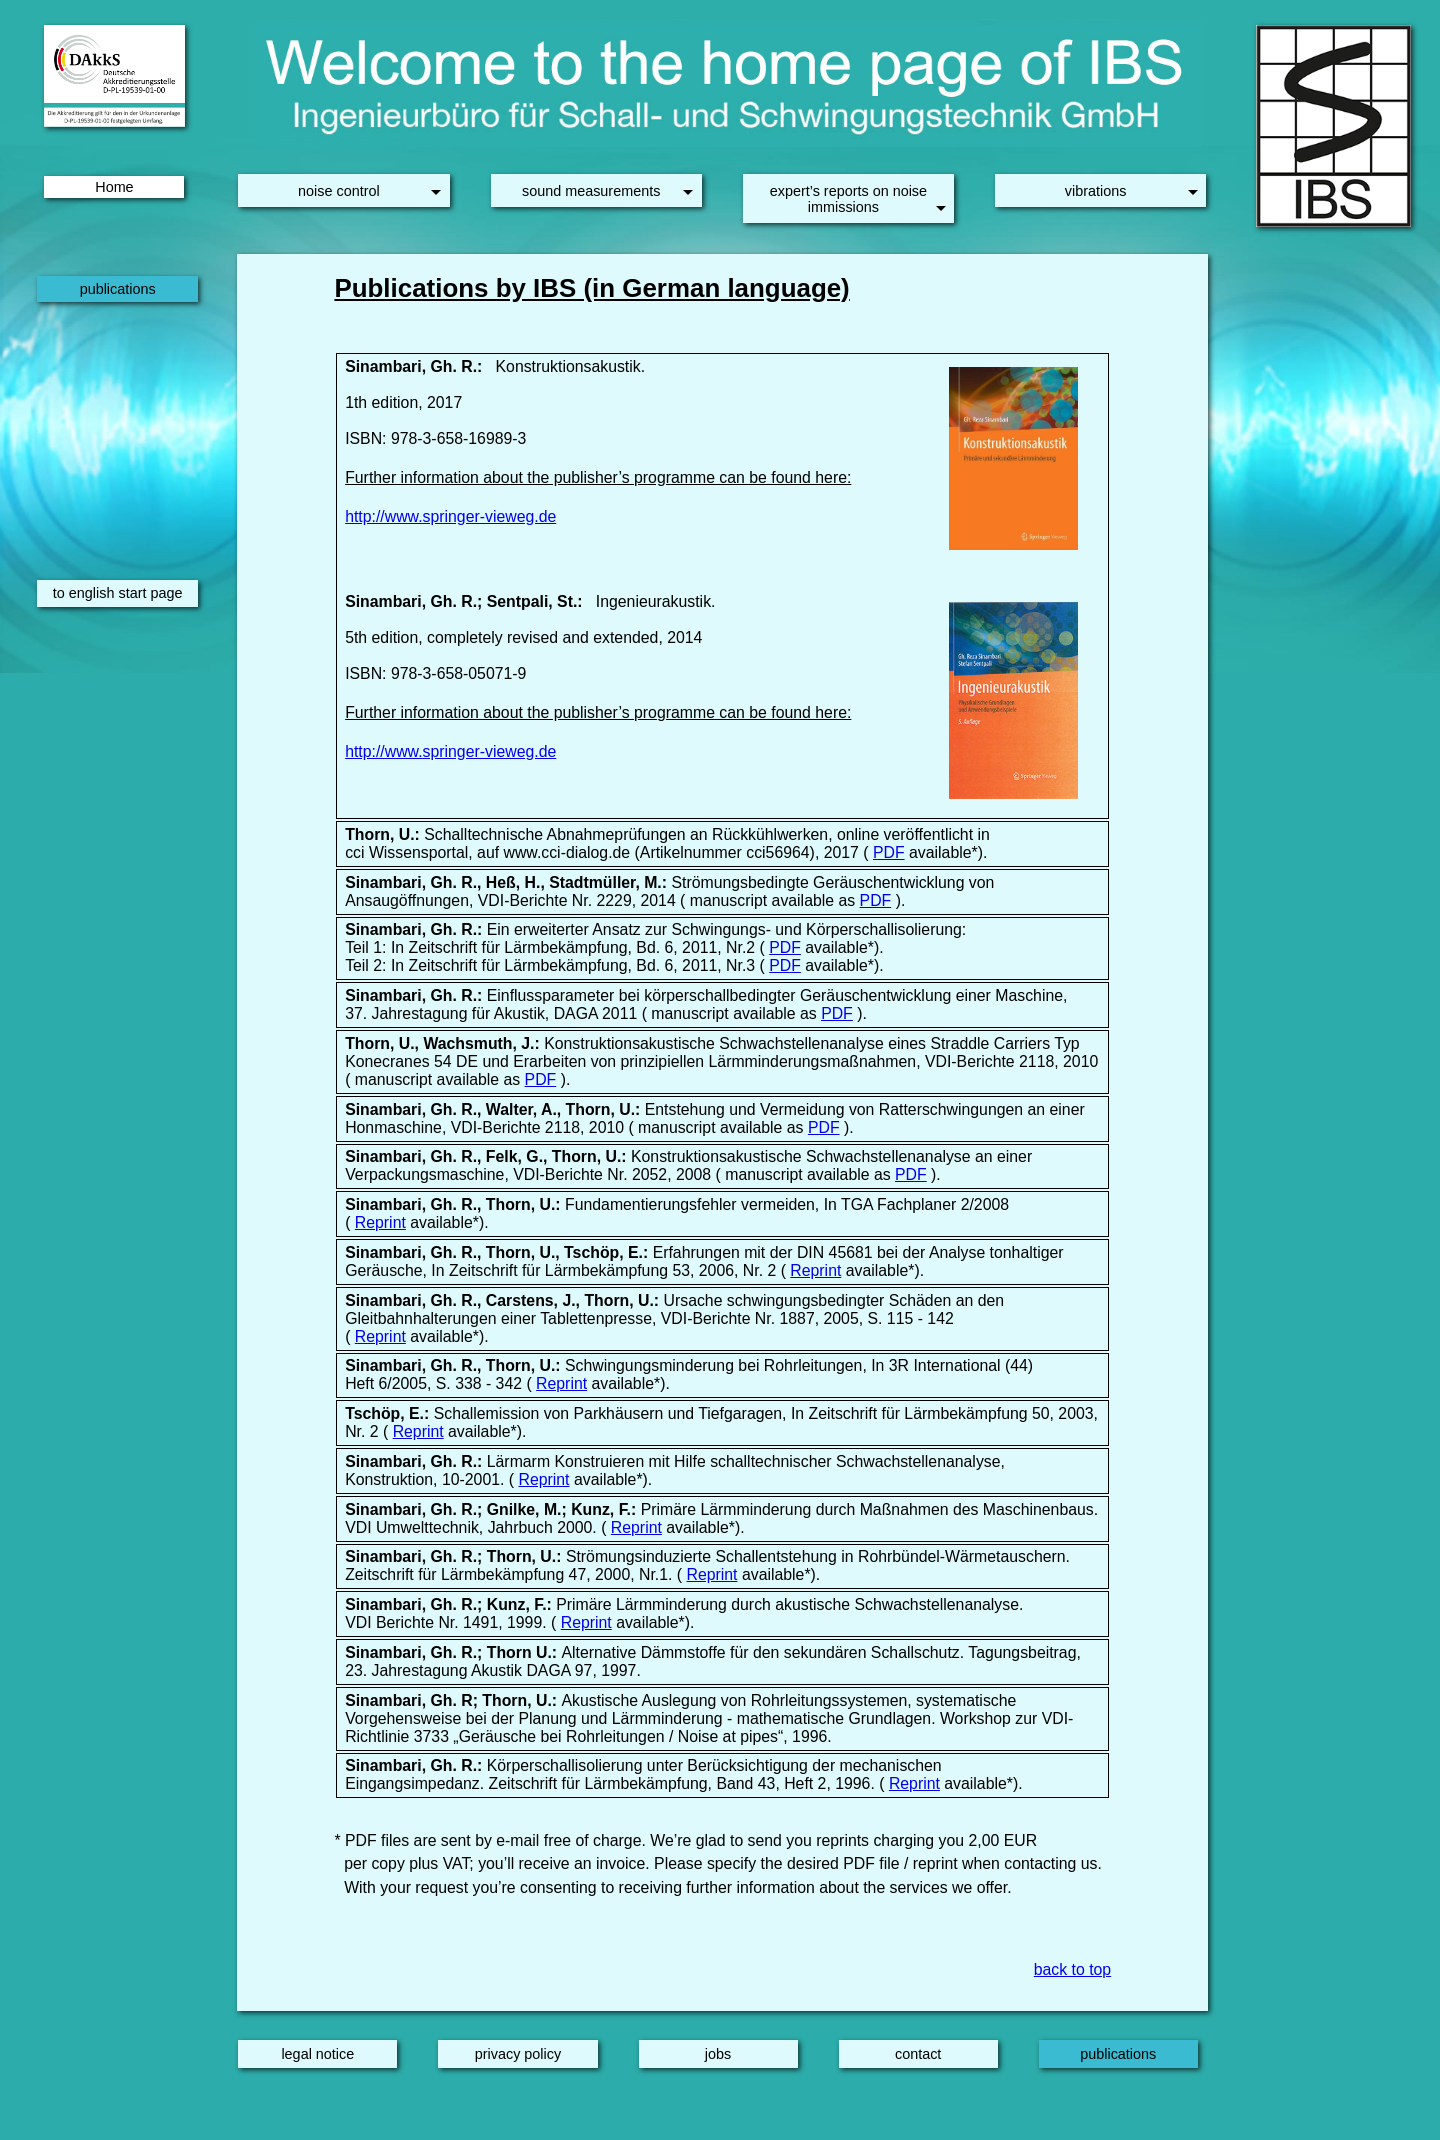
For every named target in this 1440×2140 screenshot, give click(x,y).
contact (918, 2054)
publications (118, 289)
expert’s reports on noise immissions (848, 199)
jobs (718, 2054)
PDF (889, 852)
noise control (339, 191)
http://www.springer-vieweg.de (450, 516)
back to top (1072, 1969)
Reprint (380, 1222)
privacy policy (518, 2054)
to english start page (118, 593)
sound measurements (591, 191)
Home (114, 187)
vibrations (1096, 191)
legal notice (317, 2054)
